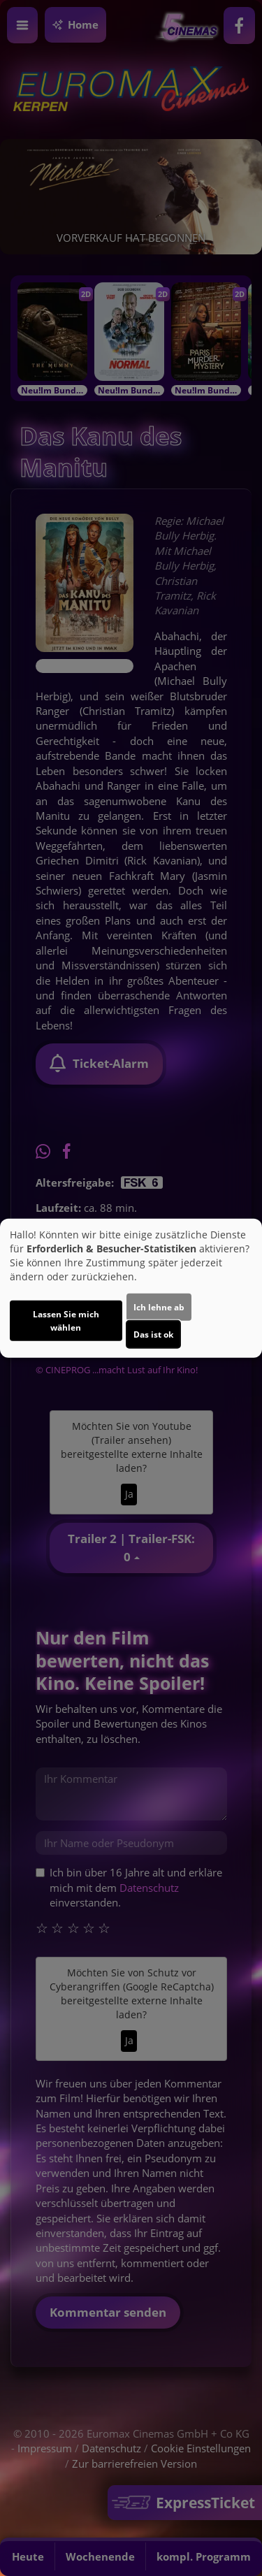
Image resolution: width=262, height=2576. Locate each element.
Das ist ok (153, 1334)
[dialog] (131, 1288)
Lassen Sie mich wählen (66, 1320)
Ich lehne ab (158, 1306)
